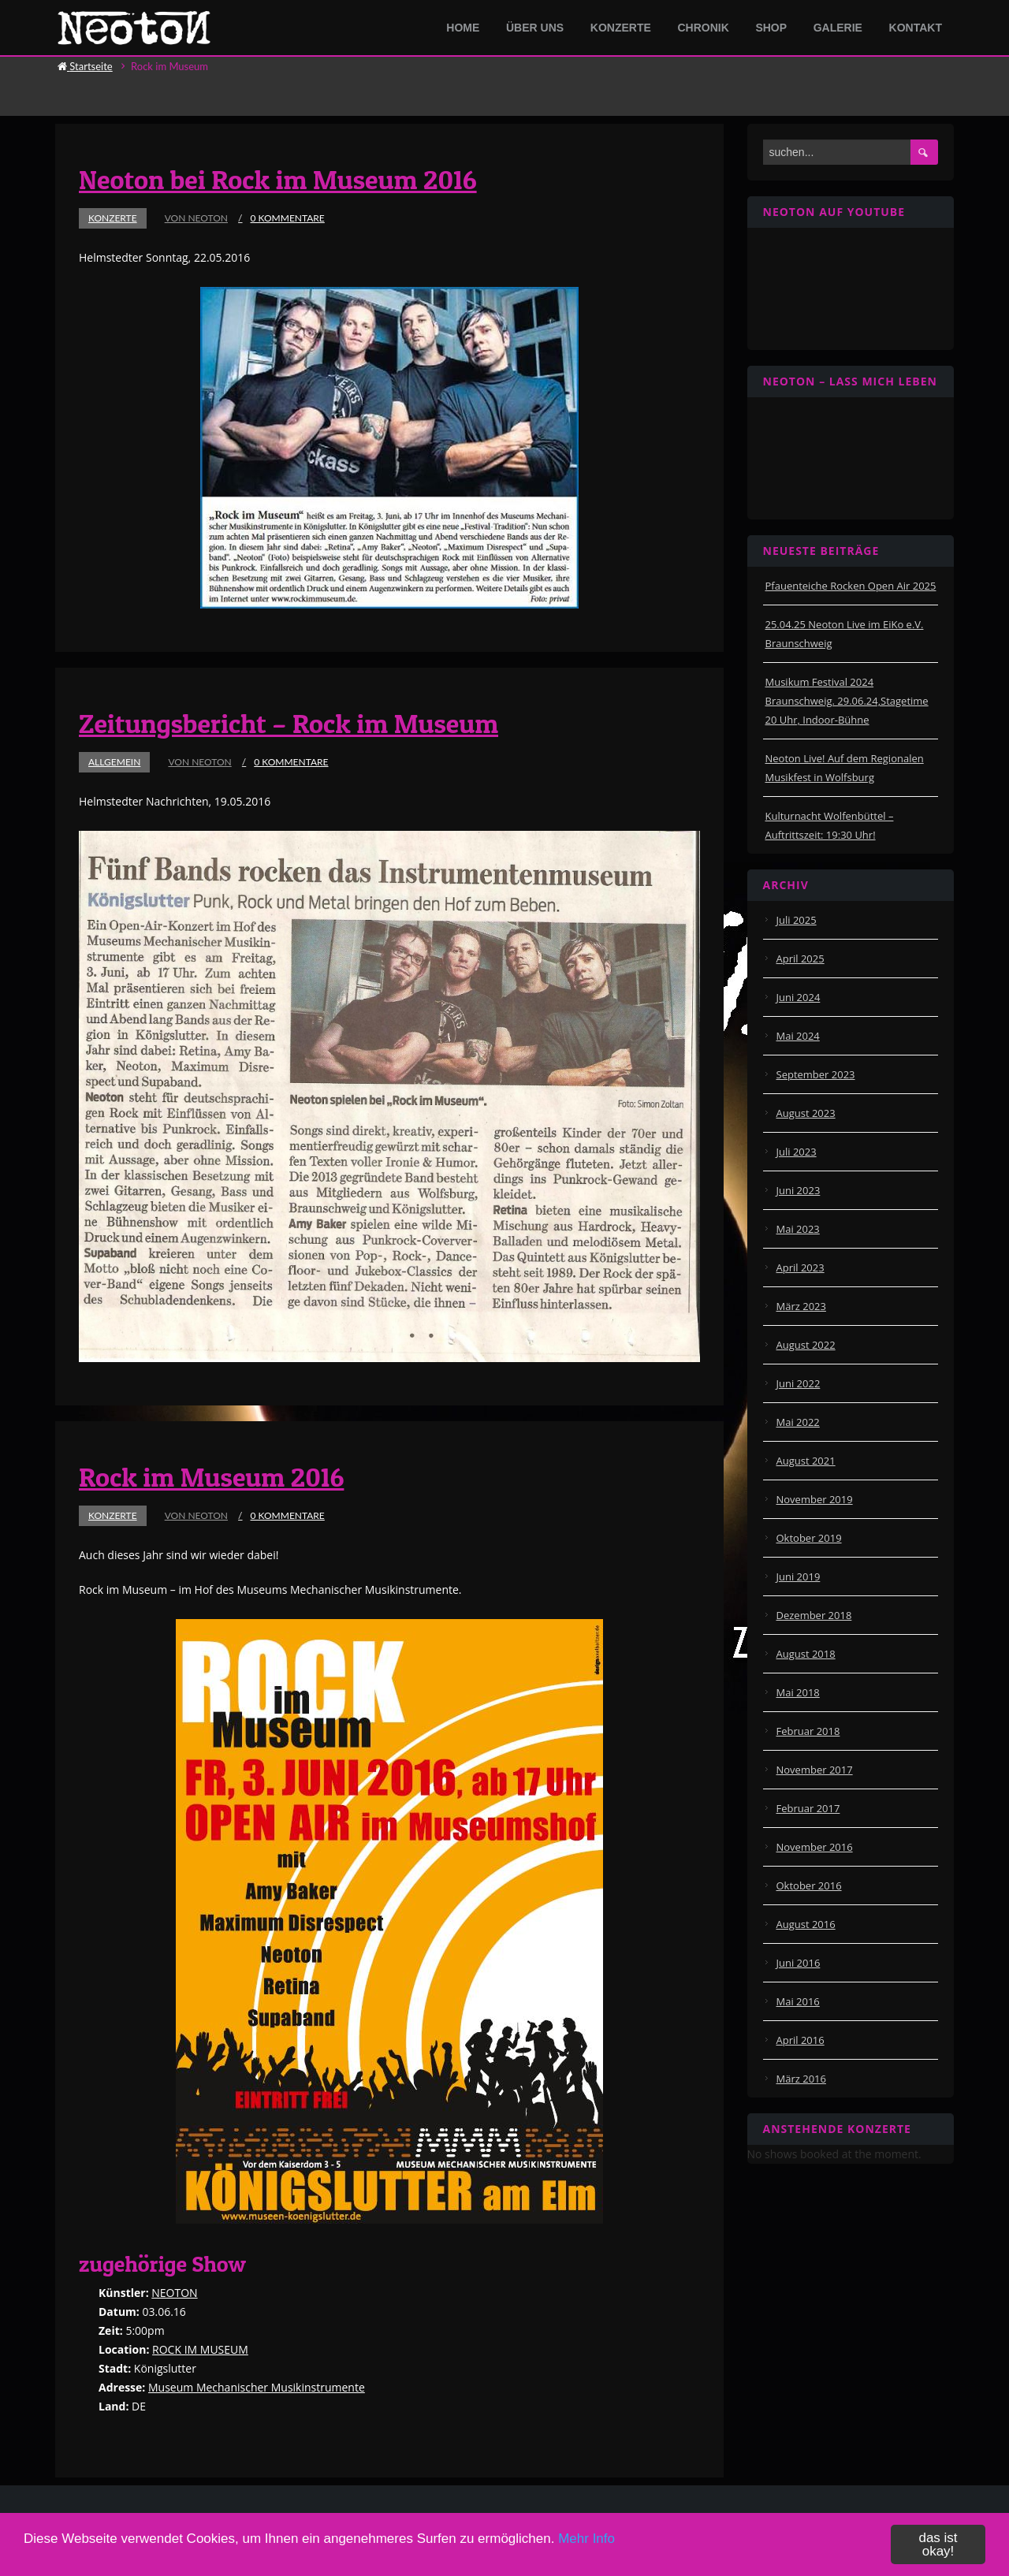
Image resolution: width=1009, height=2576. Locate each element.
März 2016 (801, 2079)
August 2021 (806, 1461)
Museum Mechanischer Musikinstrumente (256, 2387)
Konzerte (620, 27)
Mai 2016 (798, 2001)
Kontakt (915, 27)
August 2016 (806, 1924)
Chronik (702, 27)
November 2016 (814, 1847)
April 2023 (800, 1267)
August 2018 (806, 1654)
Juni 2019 (798, 1576)
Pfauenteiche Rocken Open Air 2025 (850, 586)
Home (462, 27)
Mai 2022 (798, 1422)
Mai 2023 (798, 1229)
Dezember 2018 (814, 1615)
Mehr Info (586, 2538)
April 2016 (800, 2040)
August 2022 (806, 1345)
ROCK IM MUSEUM (200, 2349)
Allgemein (114, 762)
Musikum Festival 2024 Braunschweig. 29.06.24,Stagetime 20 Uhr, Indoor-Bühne (847, 701)
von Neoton (196, 218)
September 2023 (815, 1074)
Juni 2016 (798, 1963)
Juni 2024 (798, 997)
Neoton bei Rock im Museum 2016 (278, 179)
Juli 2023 (796, 1152)
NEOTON (174, 2292)
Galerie (838, 27)
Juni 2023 (798, 1190)
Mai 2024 (798, 1036)
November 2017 (814, 1770)
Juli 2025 (796, 920)
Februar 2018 (808, 1731)
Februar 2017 (808, 1808)
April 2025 (800, 958)
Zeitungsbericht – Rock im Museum (288, 723)
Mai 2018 (798, 1692)
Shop (771, 27)
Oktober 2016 (809, 1885)
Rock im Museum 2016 (211, 1477)
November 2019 (814, 1499)
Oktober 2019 (809, 1538)
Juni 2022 (798, 1383)
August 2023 (806, 1113)
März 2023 (801, 1306)
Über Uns (535, 27)
